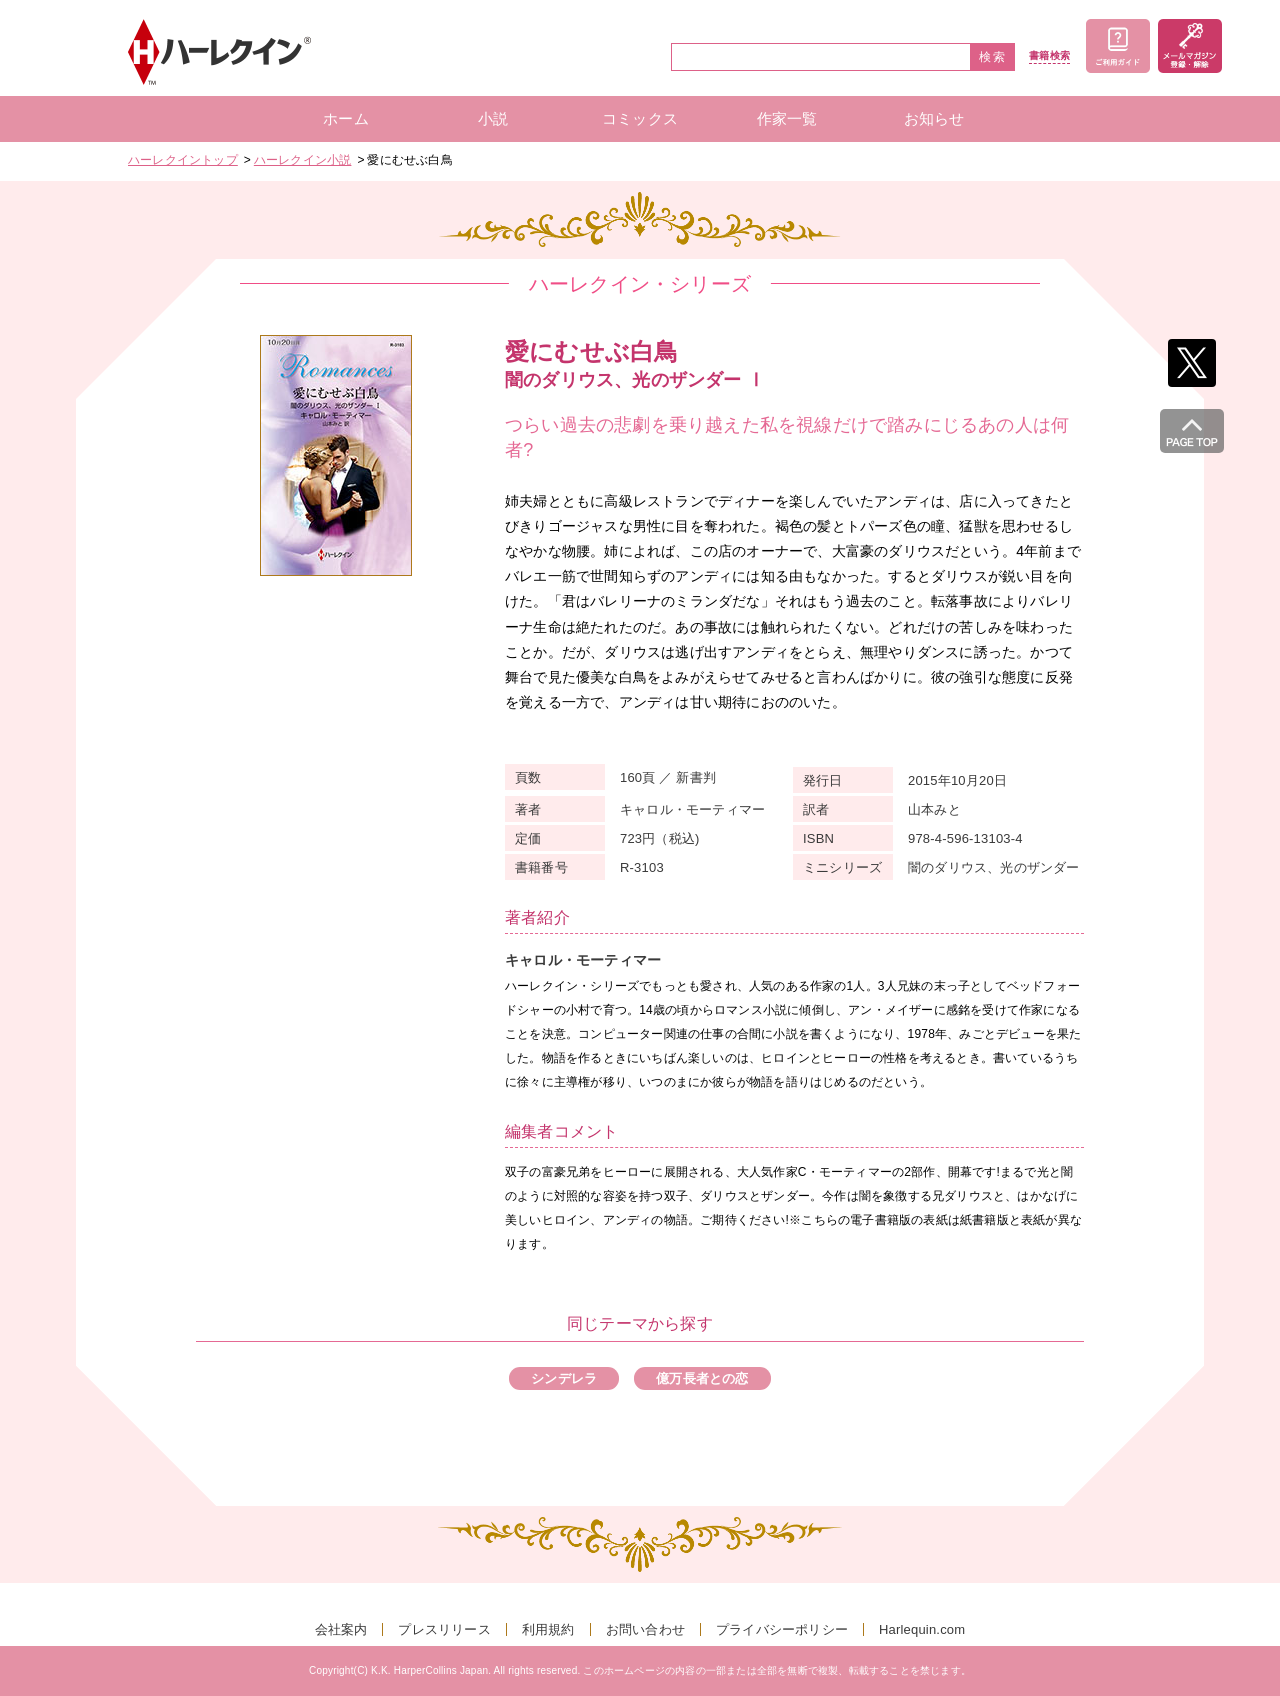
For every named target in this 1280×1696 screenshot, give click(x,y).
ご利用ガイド (1118, 46)
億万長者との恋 (702, 1378)
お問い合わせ (645, 1629)
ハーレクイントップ (183, 160)
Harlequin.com (922, 1629)
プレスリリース (444, 1629)
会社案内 (341, 1629)
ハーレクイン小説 (303, 160)
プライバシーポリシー (782, 1629)
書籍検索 (1049, 56)
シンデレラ (564, 1378)
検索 (993, 57)
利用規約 (548, 1629)
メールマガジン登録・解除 (1190, 46)
